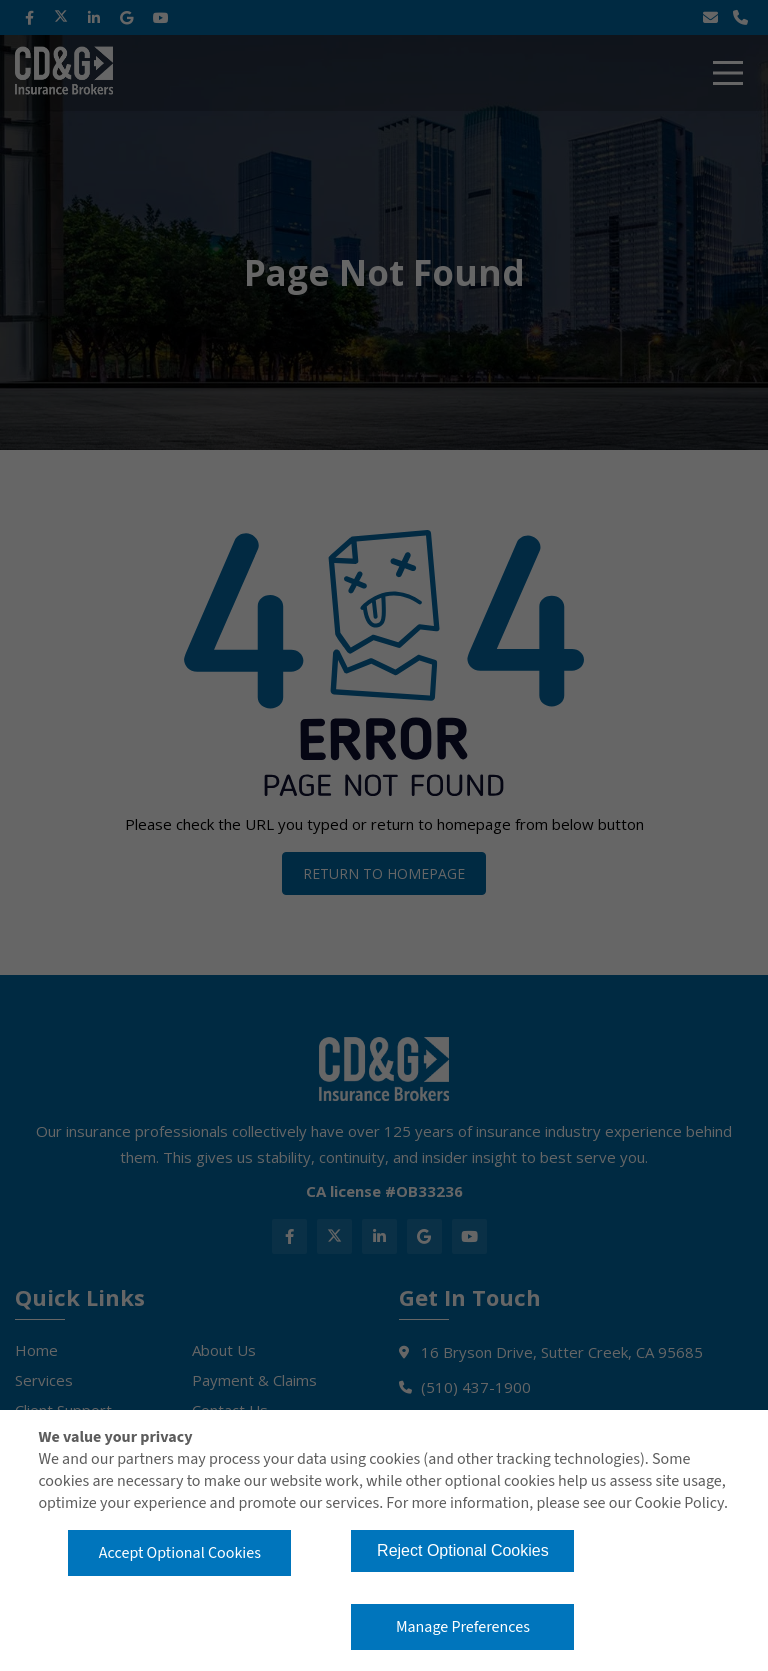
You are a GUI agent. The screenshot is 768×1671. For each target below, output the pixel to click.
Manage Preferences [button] (463, 1627)
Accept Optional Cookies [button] (180, 1553)
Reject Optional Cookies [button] (463, 1550)
